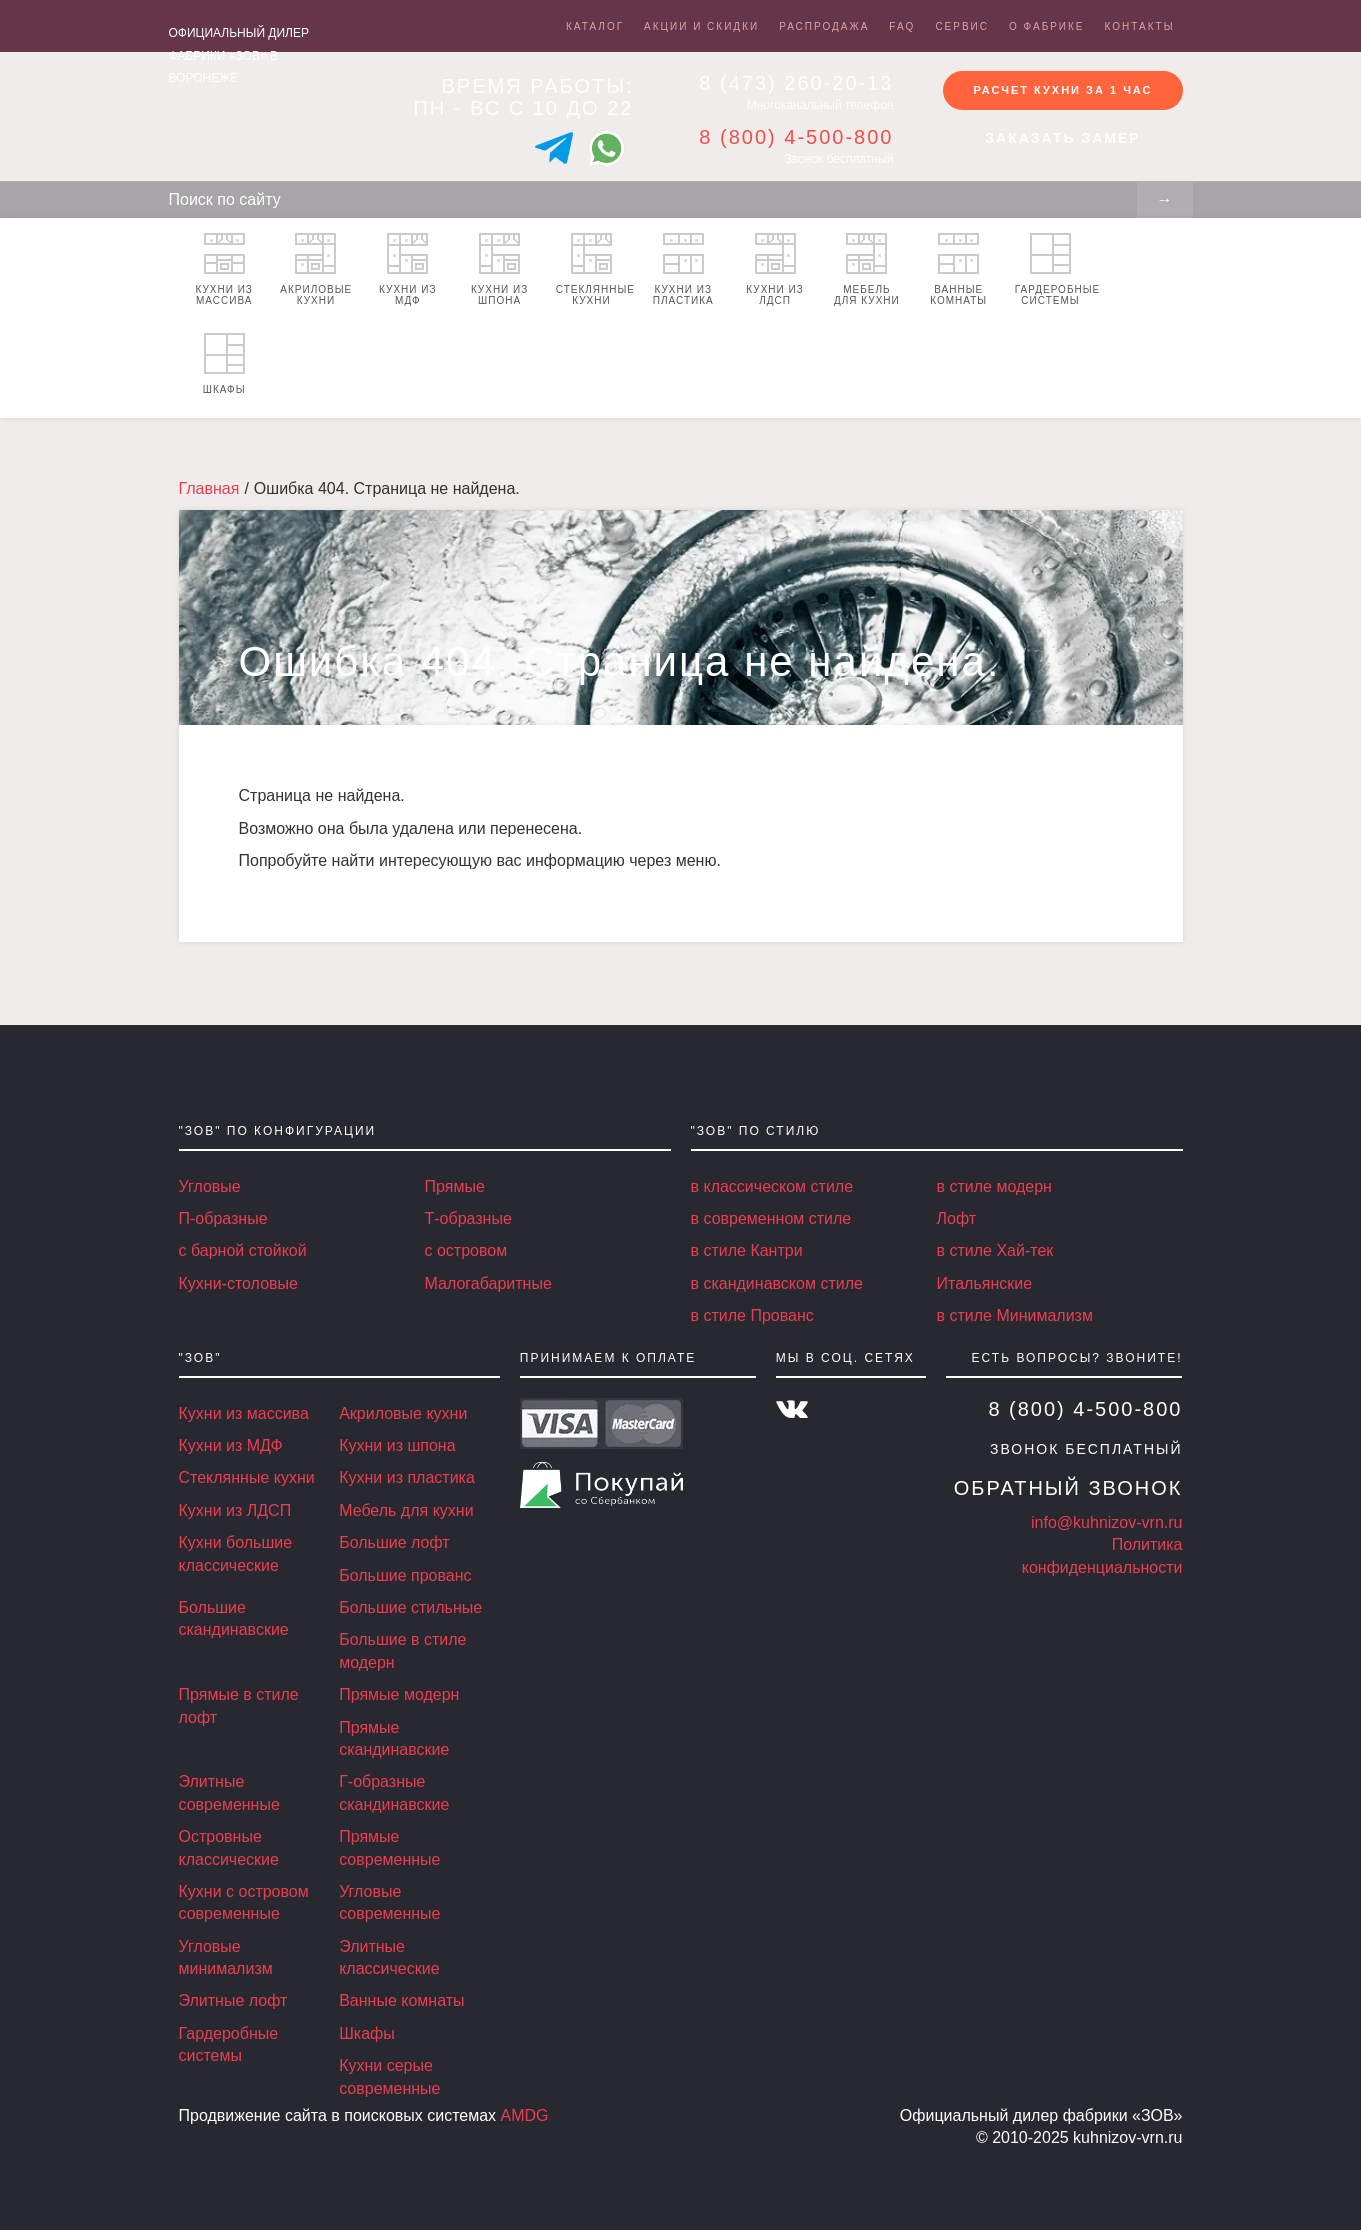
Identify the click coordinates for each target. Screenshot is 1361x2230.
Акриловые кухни (316, 269)
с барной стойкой (243, 1250)
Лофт (957, 1218)
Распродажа (824, 26)
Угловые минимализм (226, 1957)
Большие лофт (394, 1542)
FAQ (902, 26)
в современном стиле (771, 1218)
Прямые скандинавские (394, 1738)
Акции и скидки (701, 26)
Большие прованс (405, 1575)
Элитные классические (389, 1957)
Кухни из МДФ (407, 269)
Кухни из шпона (499, 269)
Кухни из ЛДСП (774, 269)
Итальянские (985, 1283)
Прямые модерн (399, 1694)
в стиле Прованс (752, 1315)
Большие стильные (410, 1607)
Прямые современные (389, 1847)
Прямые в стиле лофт (239, 1705)
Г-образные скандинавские (394, 1792)
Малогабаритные (488, 1283)
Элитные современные (229, 1792)
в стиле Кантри (747, 1250)
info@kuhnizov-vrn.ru (1106, 1522)
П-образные (223, 1218)
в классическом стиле (772, 1186)
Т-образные (468, 1218)
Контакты (1140, 26)
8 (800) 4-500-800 (796, 137)
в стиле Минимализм (1015, 1315)
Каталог (595, 26)
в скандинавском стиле (777, 1283)
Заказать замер (1062, 139)
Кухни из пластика (683, 269)
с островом (466, 1250)
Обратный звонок (1068, 1488)
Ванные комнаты (958, 269)
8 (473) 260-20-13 (796, 83)
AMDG (525, 2115)
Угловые (210, 1186)
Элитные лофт (233, 2000)
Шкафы (224, 364)
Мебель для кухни (867, 269)
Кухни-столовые (238, 1283)
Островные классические (229, 1847)
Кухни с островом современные (244, 1902)
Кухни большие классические (236, 1553)
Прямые (455, 1186)
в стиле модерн (994, 1186)
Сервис (962, 26)
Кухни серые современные (389, 2076)
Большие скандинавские (234, 1618)
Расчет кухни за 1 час (1062, 89)
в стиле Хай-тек (995, 1250)
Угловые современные (389, 1902)
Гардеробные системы (1055, 269)
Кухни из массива (223, 269)
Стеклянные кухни (595, 269)
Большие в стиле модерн (402, 1650)
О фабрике (1047, 26)
